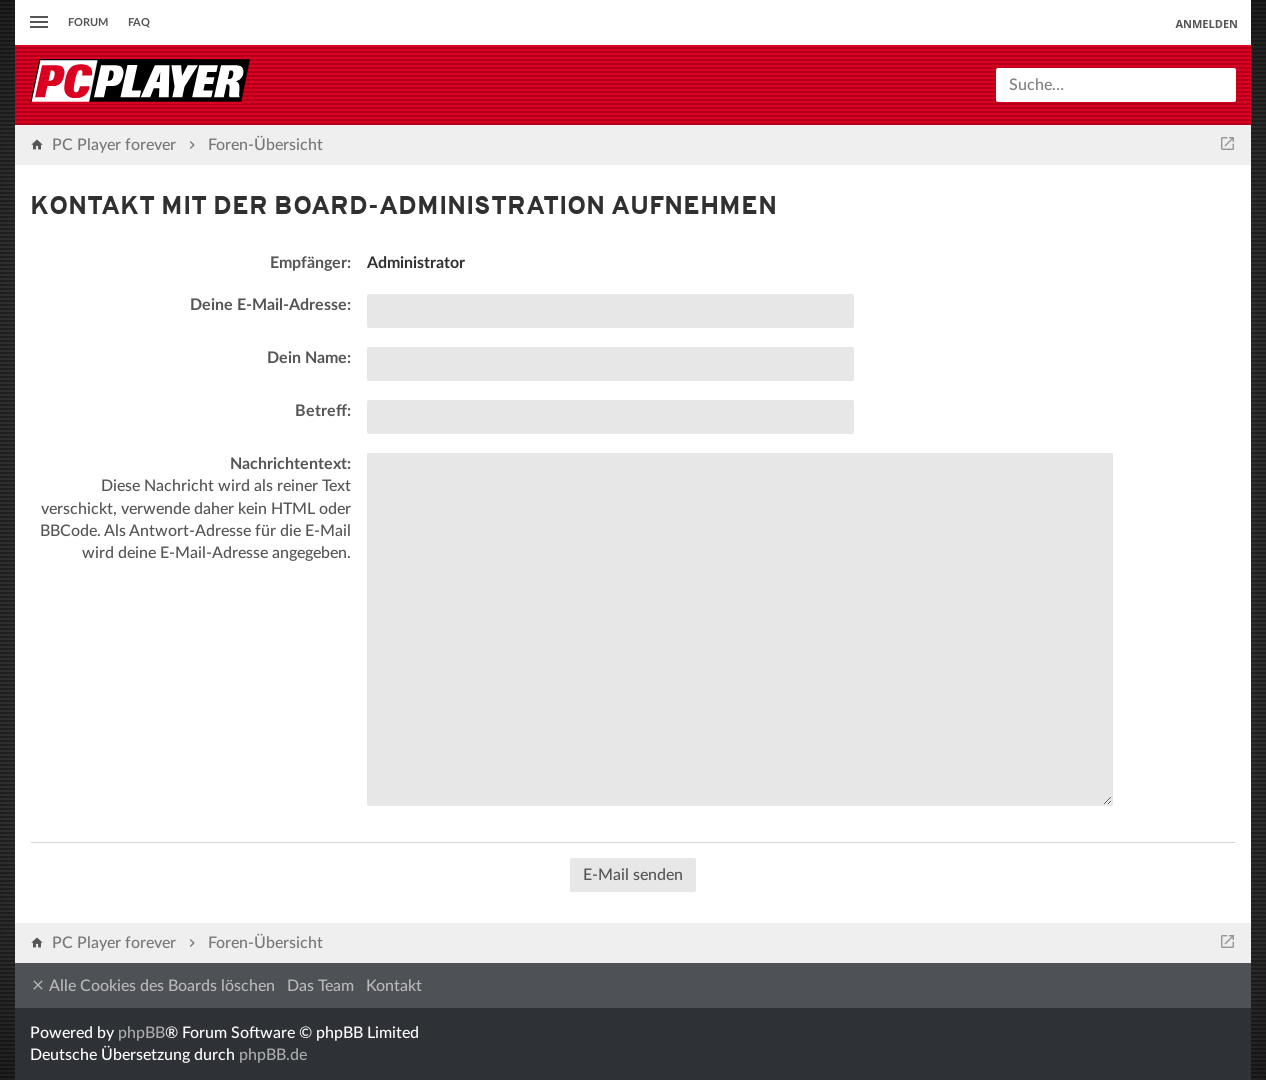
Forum (88, 22)
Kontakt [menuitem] (394, 986)
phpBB (141, 1033)
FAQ (139, 22)
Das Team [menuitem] (320, 986)
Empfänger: (310, 263)
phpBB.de (273, 1055)
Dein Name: (309, 358)
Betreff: (323, 411)
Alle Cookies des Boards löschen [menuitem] (152, 985)
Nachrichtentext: (290, 464)
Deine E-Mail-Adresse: (270, 305)
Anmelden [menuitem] (1206, 23)
